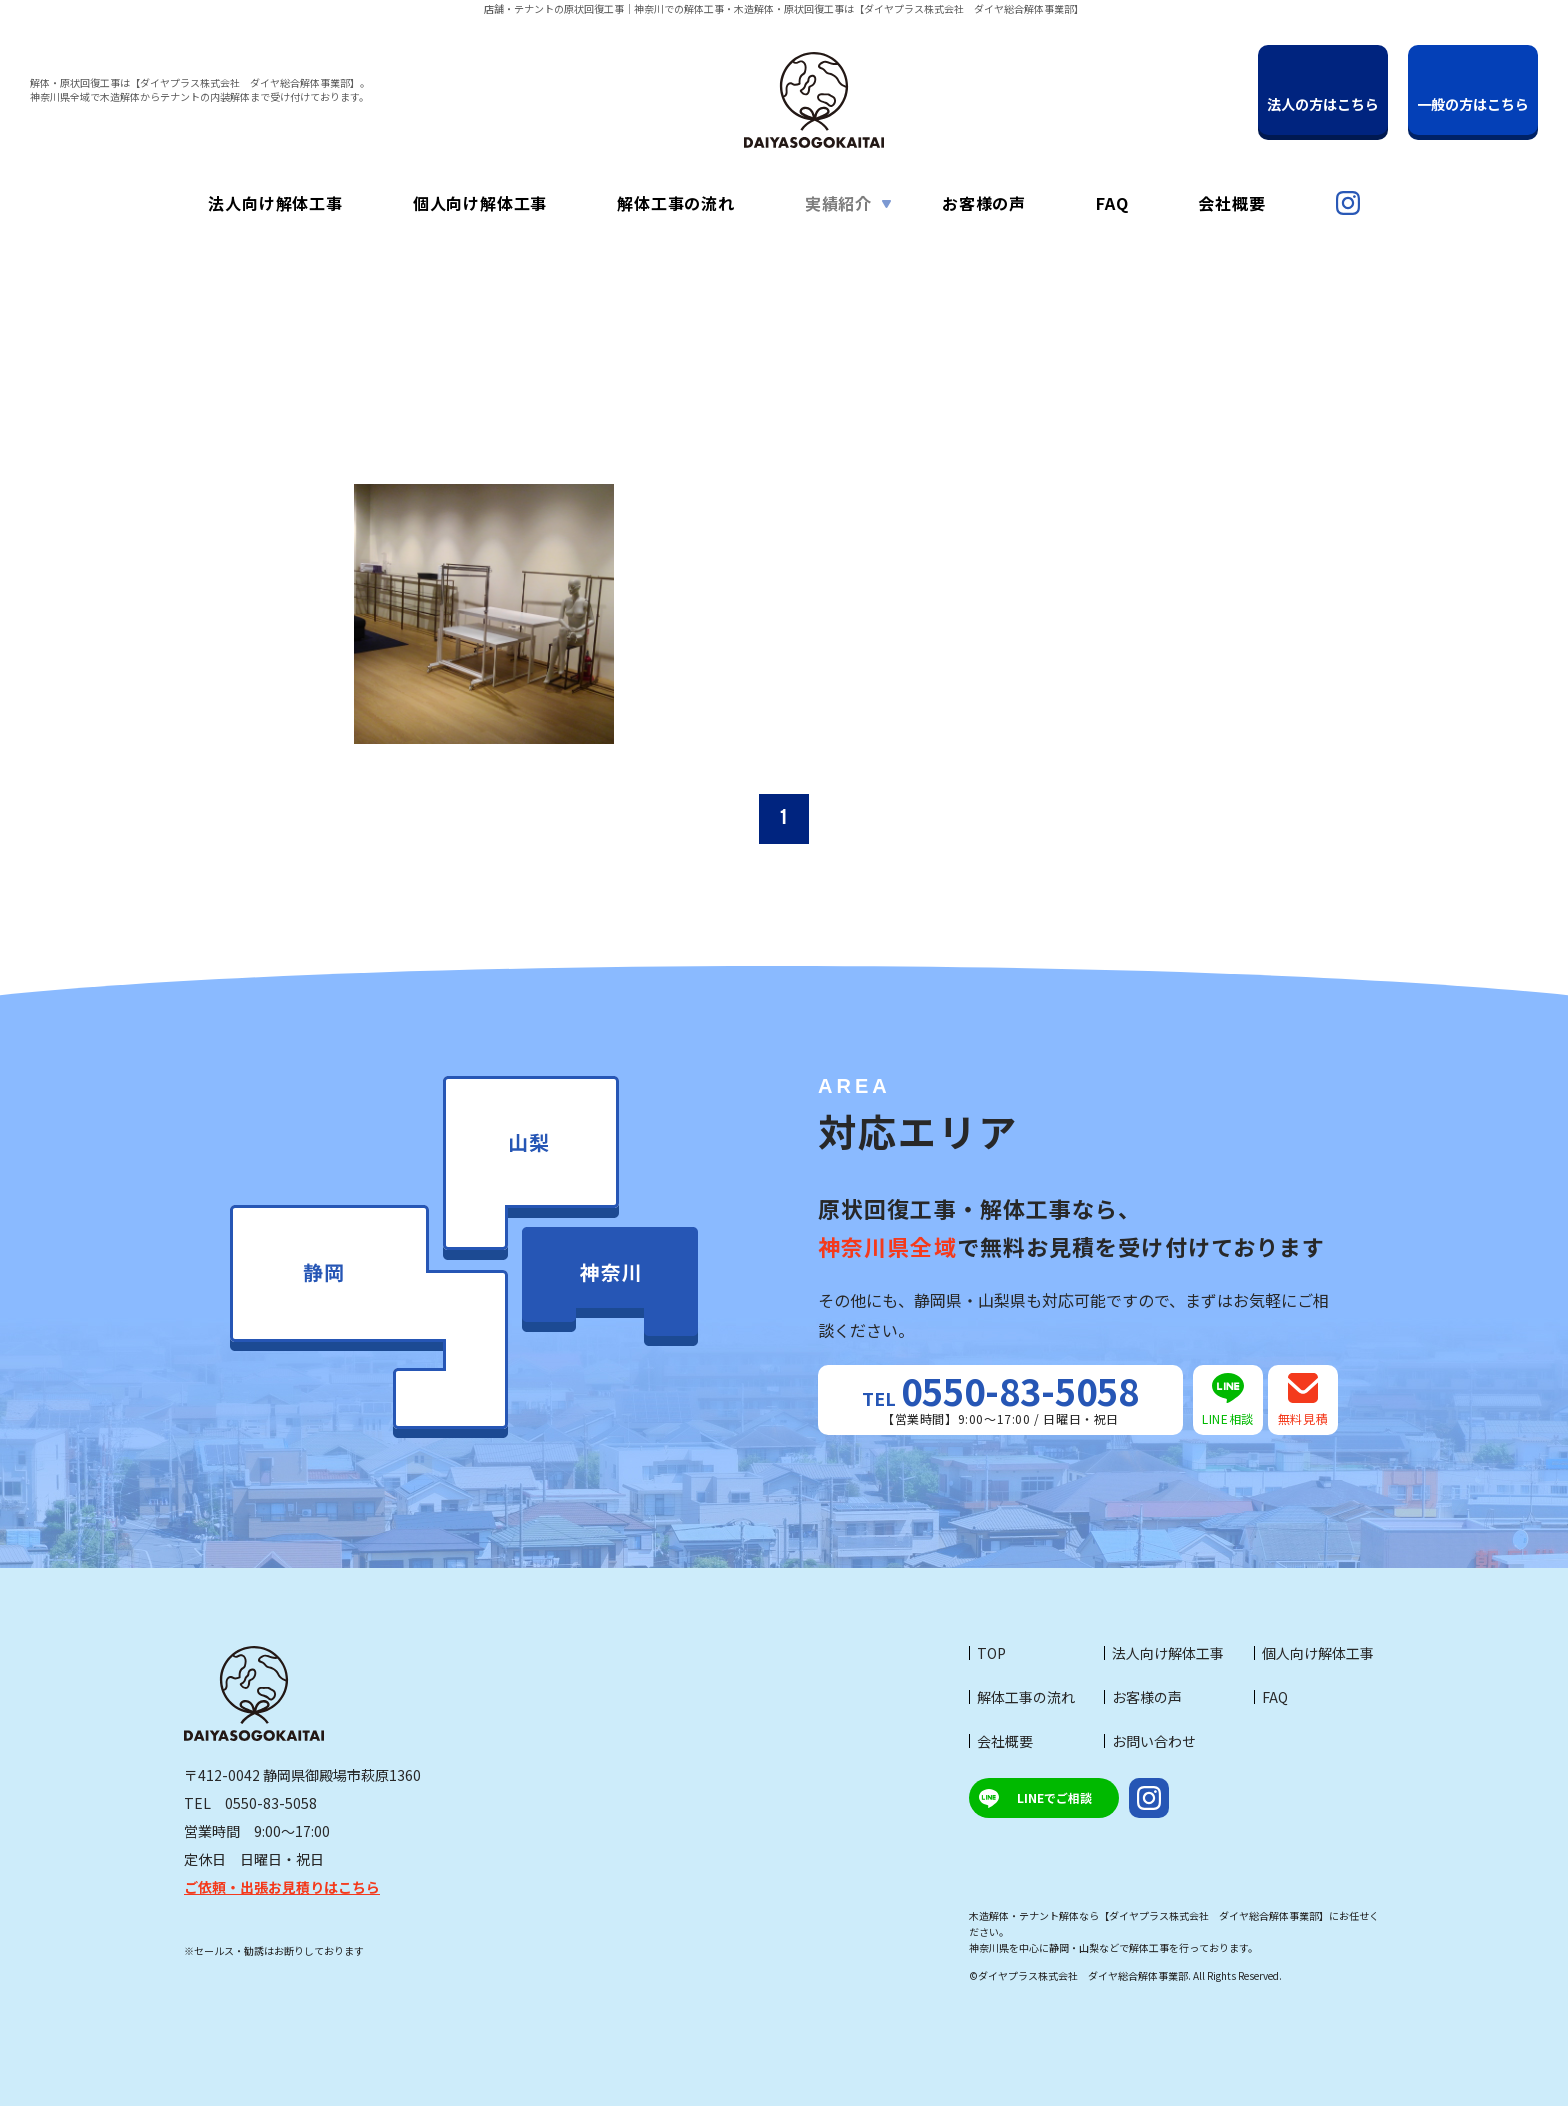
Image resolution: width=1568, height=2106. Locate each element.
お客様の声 (1147, 1697)
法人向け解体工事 (1168, 1653)
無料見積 (1303, 1400)
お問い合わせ (1154, 1741)
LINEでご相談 (1054, 1797)
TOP (991, 1653)
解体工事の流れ (1026, 1697)
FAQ (1275, 1697)
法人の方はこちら (1323, 104)
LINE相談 (1228, 1400)
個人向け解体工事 (1318, 1653)
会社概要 (1005, 1741)
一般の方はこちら (1473, 104)
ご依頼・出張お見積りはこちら (282, 1887)
